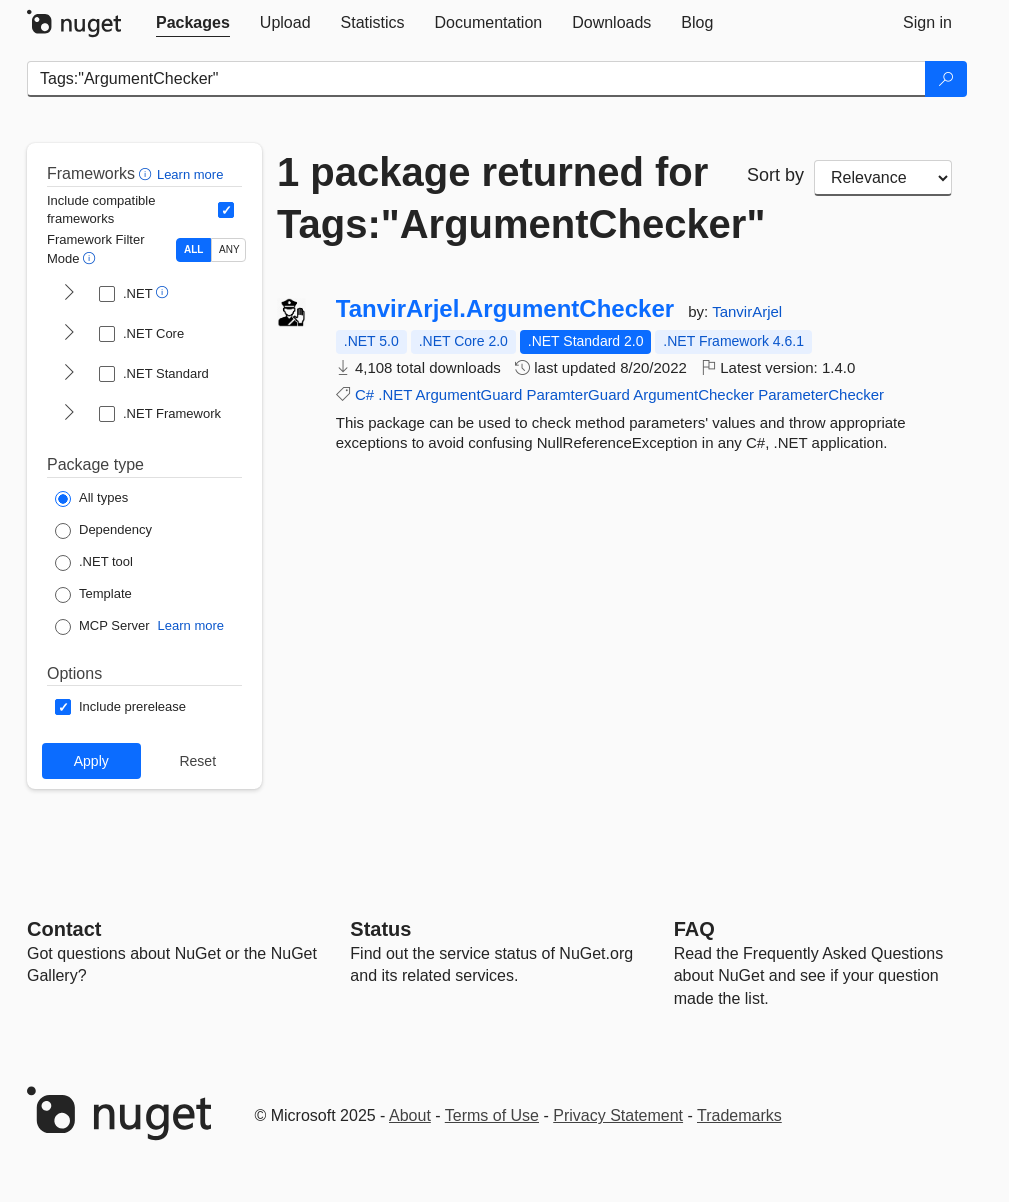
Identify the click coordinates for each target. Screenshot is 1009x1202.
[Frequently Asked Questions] (694, 929)
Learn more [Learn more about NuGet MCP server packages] (191, 625)
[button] (147, 173)
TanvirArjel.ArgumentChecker (505, 309)
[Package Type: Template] (93, 595)
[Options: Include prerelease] (120, 707)
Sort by (775, 175)
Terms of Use (492, 1115)
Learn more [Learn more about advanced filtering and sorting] (190, 174)
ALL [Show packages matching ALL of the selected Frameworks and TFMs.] (193, 249)
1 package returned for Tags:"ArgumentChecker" (497, 198)
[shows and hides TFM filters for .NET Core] (69, 334)
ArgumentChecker (693, 394)
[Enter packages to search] (476, 79)
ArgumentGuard (469, 394)
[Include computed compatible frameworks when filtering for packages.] (226, 210)
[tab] (193, 23)
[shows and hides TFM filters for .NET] (69, 294)
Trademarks (739, 1115)
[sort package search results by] (883, 178)
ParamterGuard (577, 394)
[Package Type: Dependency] (103, 531)
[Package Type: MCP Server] (102, 627)
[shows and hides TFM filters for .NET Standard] (69, 374)
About (410, 1115)
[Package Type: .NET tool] (94, 563)
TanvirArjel (747, 311)
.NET (395, 394)
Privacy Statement (618, 1115)
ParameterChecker (821, 394)
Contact (64, 929)
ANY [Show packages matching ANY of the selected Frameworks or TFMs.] (229, 249)
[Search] (946, 79)
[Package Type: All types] (91, 499)
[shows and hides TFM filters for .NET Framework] (69, 414)
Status (380, 929)
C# (364, 394)
